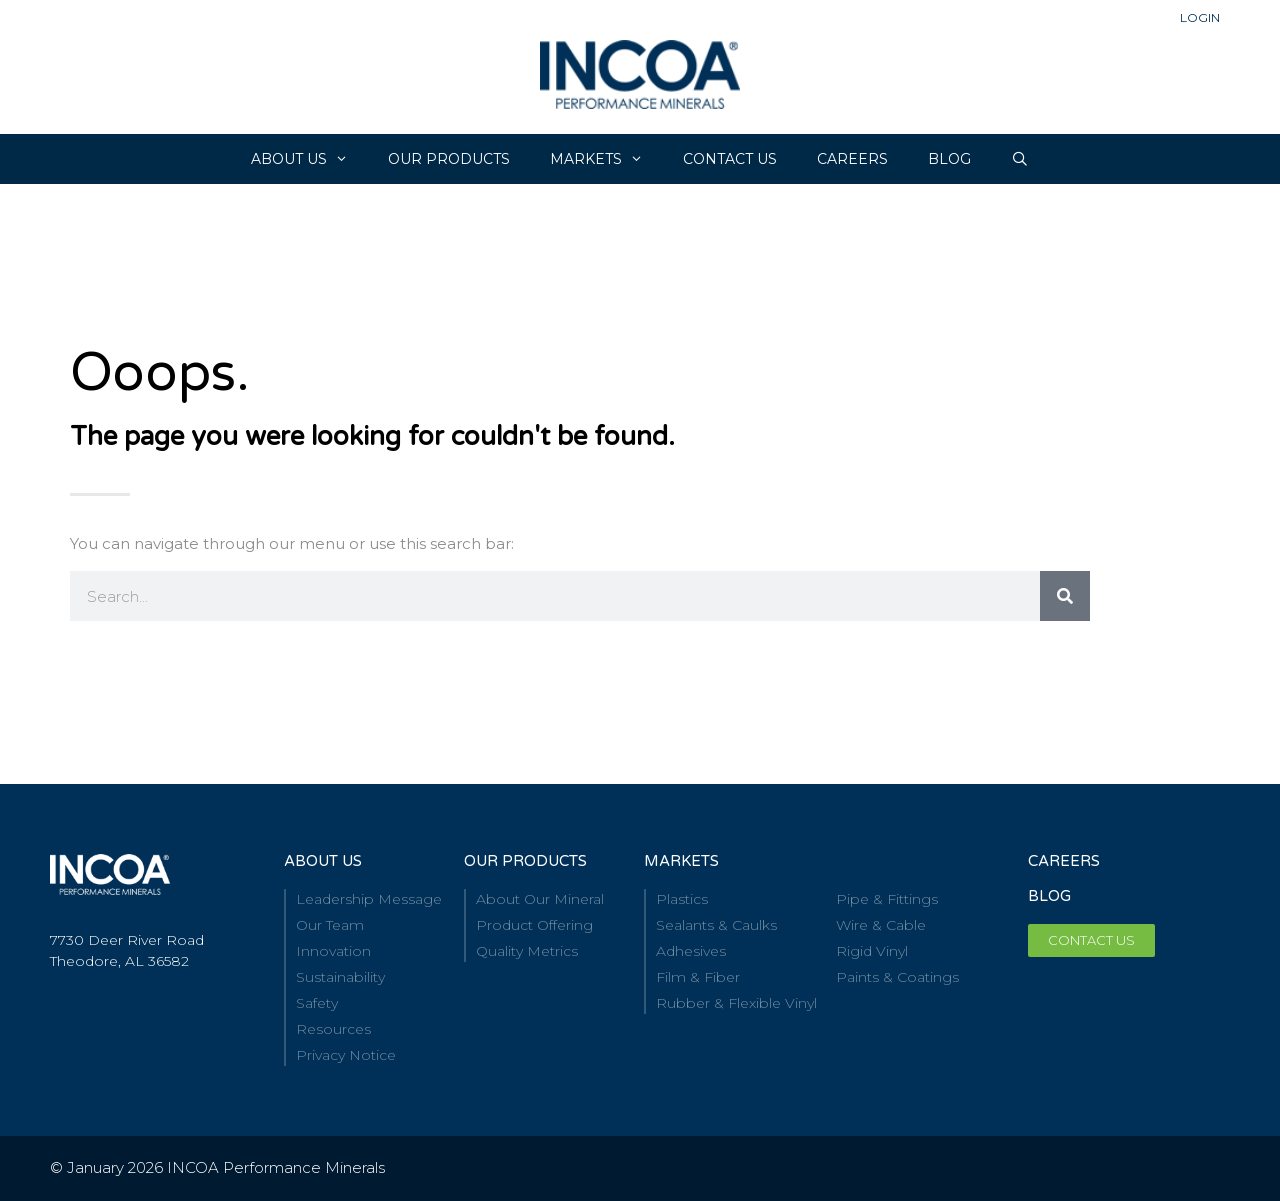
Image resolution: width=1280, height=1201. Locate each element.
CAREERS (852, 159)
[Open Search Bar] (1020, 159)
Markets (606, 159)
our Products (525, 861)
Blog (949, 159)
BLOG (1049, 896)
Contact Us (730, 159)
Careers (1064, 861)
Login (1200, 17)
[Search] (1065, 596)
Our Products (449, 159)
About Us (309, 159)
